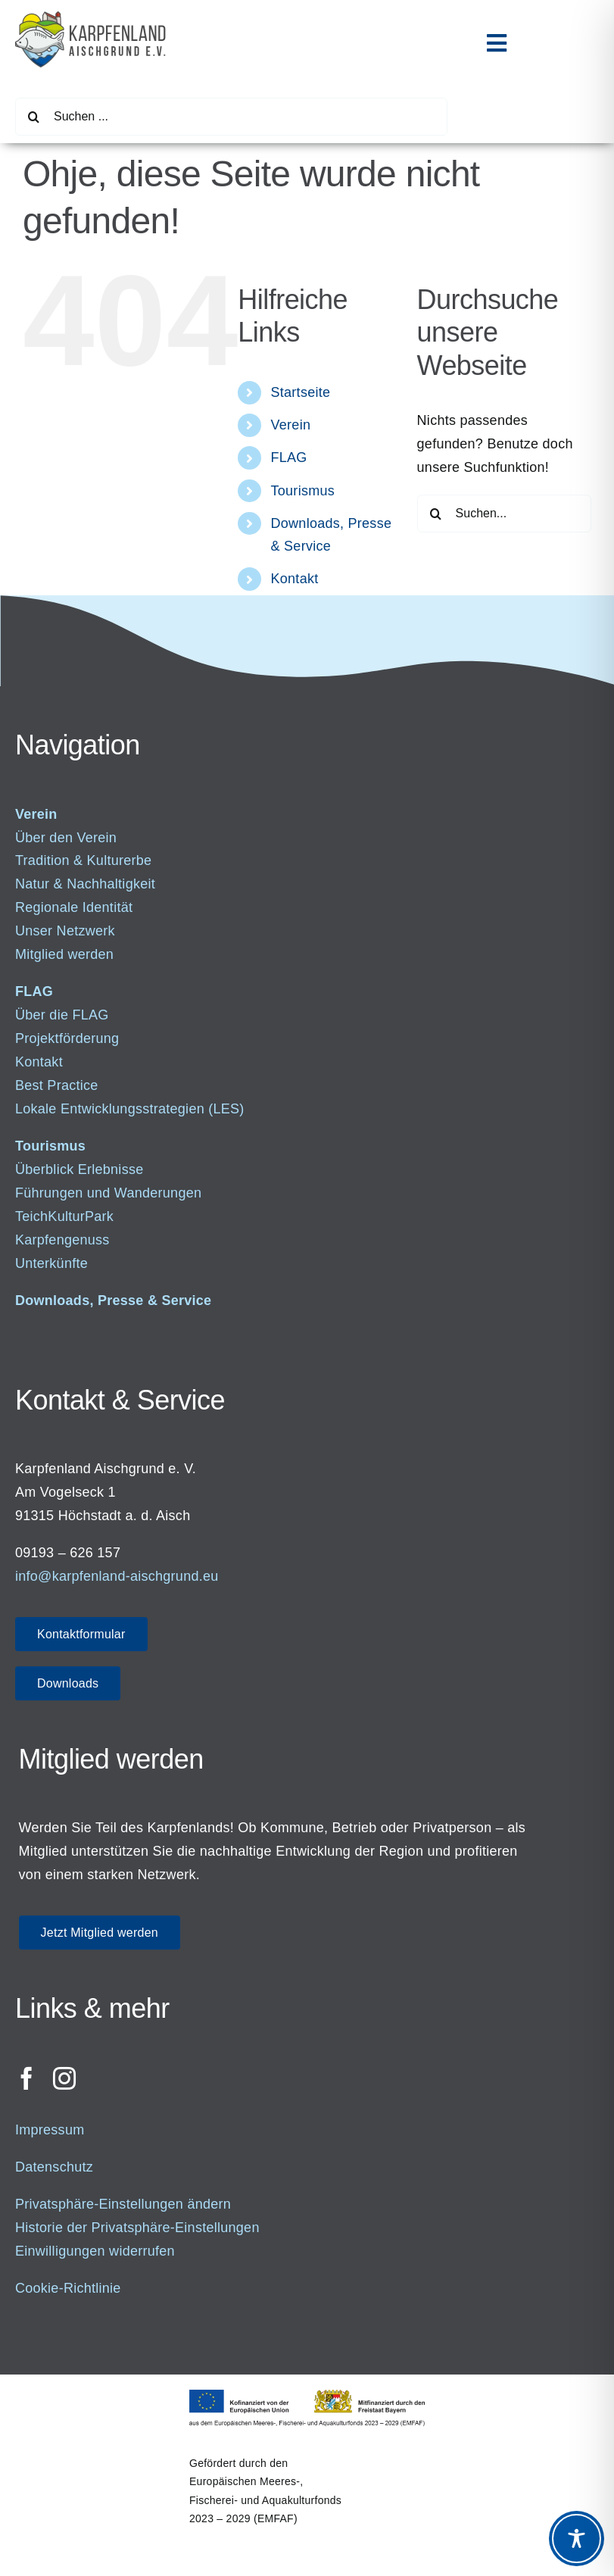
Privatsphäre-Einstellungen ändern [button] (123, 2204)
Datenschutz (54, 2167)
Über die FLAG (62, 1015)
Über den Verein (66, 837)
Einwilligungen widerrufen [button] (95, 2251)
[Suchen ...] (231, 117)
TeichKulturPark (64, 1216)
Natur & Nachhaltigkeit (85, 883)
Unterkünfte (51, 1263)
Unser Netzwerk (65, 930)
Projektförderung (67, 1038)
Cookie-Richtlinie (68, 2288)
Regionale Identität (73, 907)
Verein (291, 424)
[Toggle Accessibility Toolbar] (576, 2538)
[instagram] (64, 2078)
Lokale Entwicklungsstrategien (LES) (130, 1108)
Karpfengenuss (62, 1239)
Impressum (49, 2129)
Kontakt (295, 578)
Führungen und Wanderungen (108, 1193)
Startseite (301, 392)
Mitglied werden (64, 954)
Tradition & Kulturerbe (83, 860)
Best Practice (56, 1085)
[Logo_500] (91, 18)
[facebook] (26, 2078)
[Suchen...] (504, 513)
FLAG (289, 457)
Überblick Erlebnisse (79, 1169)
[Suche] (34, 117)
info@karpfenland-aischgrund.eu (117, 1576)
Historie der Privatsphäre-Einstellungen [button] (137, 2227)
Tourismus (303, 490)
